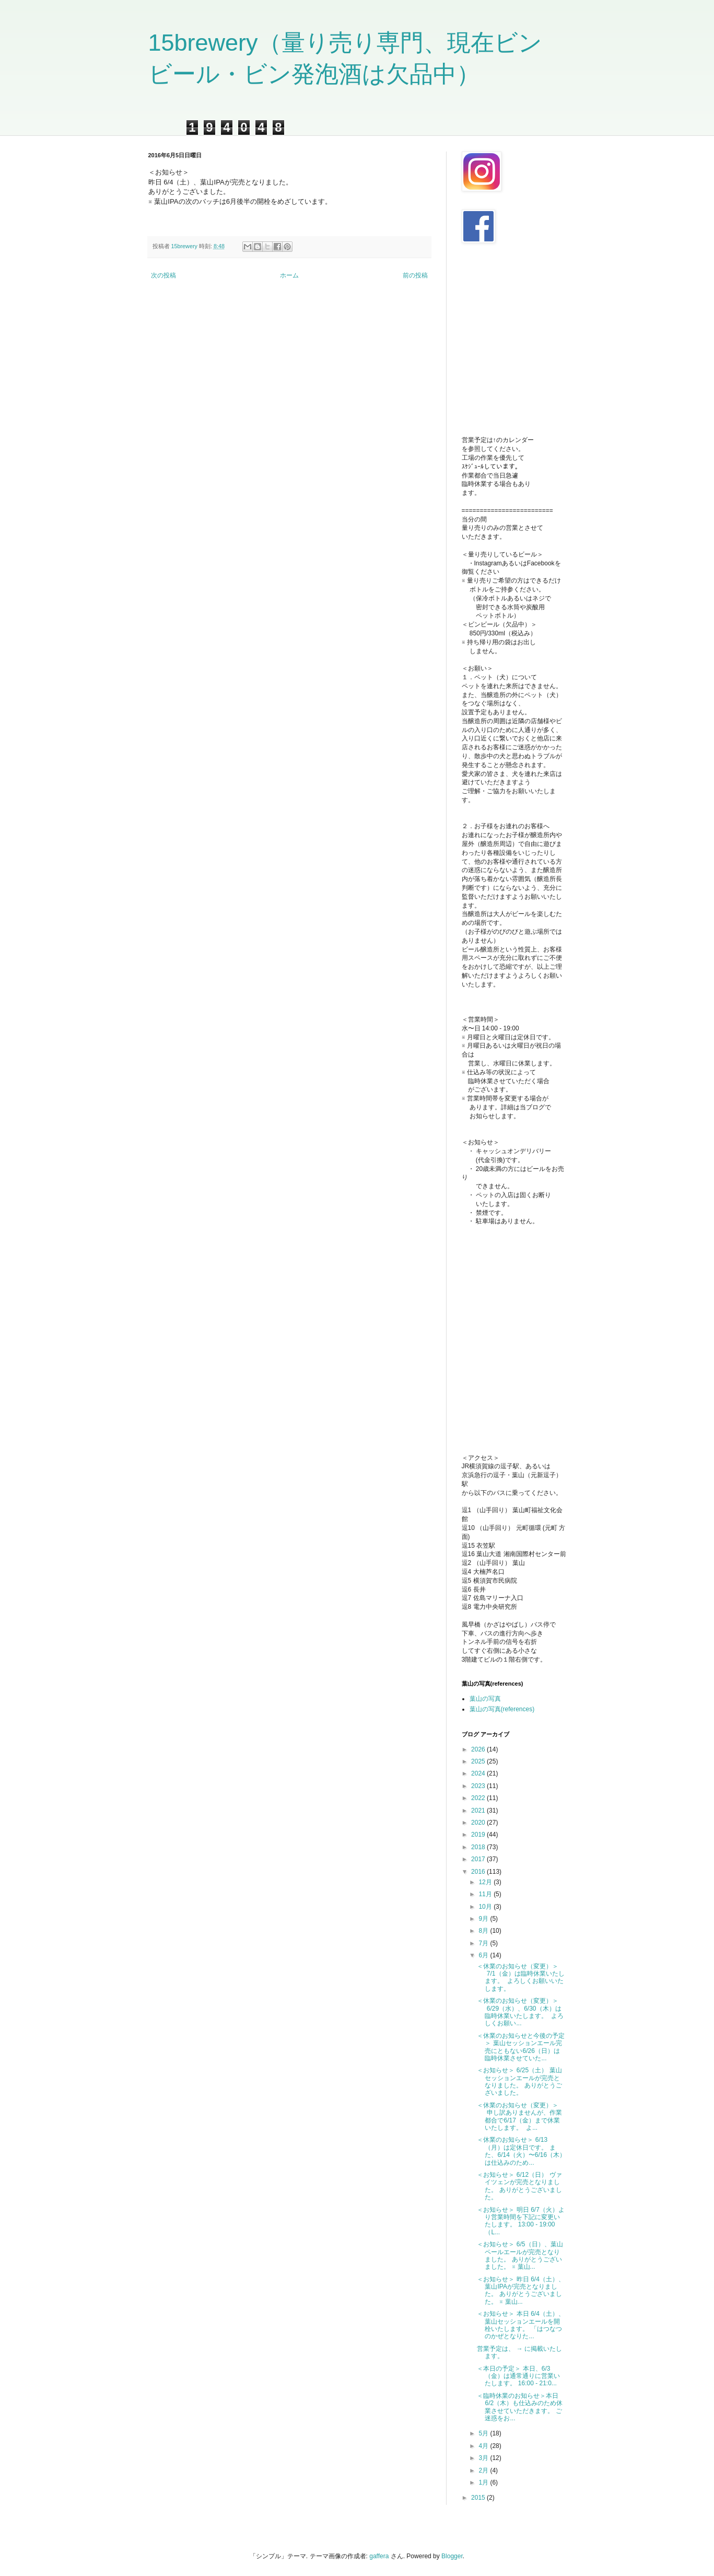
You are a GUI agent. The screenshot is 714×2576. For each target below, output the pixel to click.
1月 (484, 2482)
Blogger (452, 2556)
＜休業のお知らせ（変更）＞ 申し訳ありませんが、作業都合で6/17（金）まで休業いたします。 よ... (519, 2116)
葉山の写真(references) (502, 1709)
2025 (479, 1761)
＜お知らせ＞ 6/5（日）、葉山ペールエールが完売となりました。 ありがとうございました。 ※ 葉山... (520, 2255)
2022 (479, 1798)
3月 (484, 2458)
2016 (479, 1871)
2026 (479, 1749)
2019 (479, 1834)
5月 (484, 2433)
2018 (479, 1847)
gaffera (379, 2556)
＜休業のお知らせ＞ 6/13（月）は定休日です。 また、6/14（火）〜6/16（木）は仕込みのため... (521, 2151)
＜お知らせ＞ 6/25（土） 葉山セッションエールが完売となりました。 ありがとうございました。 (519, 2081)
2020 (479, 1822)
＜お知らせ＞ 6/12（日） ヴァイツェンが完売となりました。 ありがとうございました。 (519, 2186)
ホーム (289, 275)
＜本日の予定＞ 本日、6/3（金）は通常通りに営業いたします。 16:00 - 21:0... (518, 2376)
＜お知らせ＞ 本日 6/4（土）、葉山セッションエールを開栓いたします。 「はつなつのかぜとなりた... (520, 2325)
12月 (486, 1882)
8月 (484, 1930)
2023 (479, 1786)
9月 (484, 1918)
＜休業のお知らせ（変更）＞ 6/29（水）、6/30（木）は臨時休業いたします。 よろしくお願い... (520, 2012)
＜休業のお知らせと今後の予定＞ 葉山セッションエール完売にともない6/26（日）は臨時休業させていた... (521, 2047)
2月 (484, 2470)
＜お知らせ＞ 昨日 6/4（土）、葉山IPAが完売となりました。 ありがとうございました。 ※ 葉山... (520, 2290)
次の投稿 (163, 275)
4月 (484, 2446)
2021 (479, 1810)
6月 (484, 1955)
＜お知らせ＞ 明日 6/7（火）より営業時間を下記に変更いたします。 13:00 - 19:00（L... (520, 2221)
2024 (479, 1773)
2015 (479, 2497)
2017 (479, 1859)
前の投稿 (415, 275)
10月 (486, 1906)
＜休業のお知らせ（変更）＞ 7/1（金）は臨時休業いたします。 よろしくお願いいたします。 (520, 1977)
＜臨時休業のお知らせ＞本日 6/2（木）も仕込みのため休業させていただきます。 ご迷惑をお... (520, 2407)
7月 (484, 1943)
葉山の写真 (485, 1698)
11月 (486, 1894)
